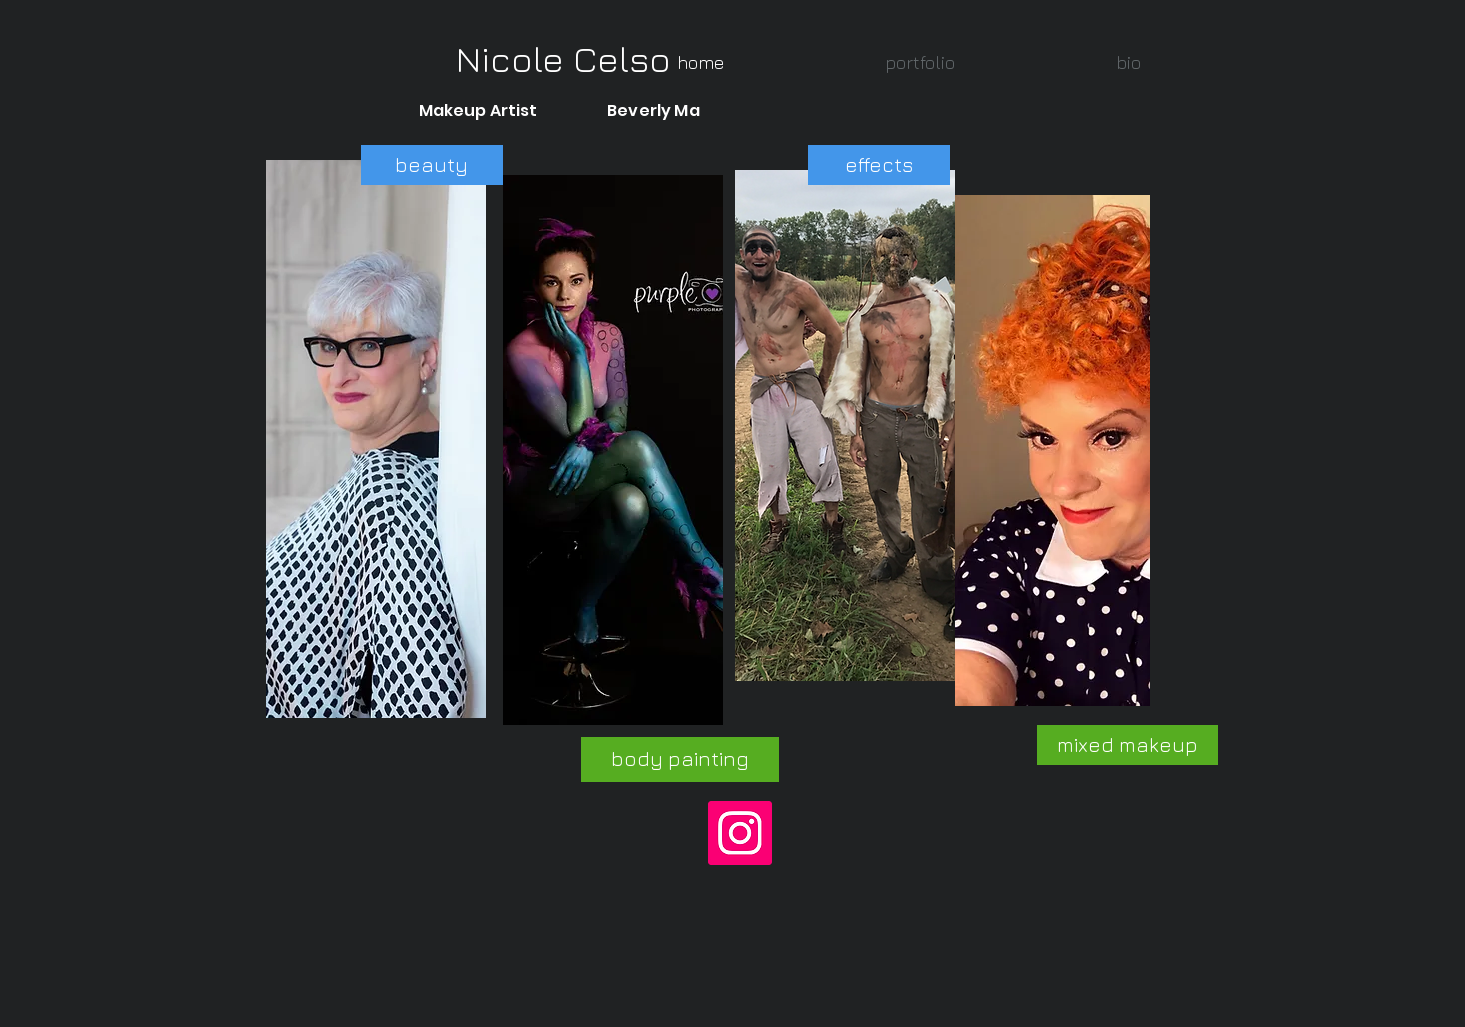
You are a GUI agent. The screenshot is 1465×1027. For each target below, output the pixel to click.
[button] (920, 62)
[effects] (879, 165)
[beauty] (432, 165)
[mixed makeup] (1127, 745)
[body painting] (680, 759)
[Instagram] (740, 833)
